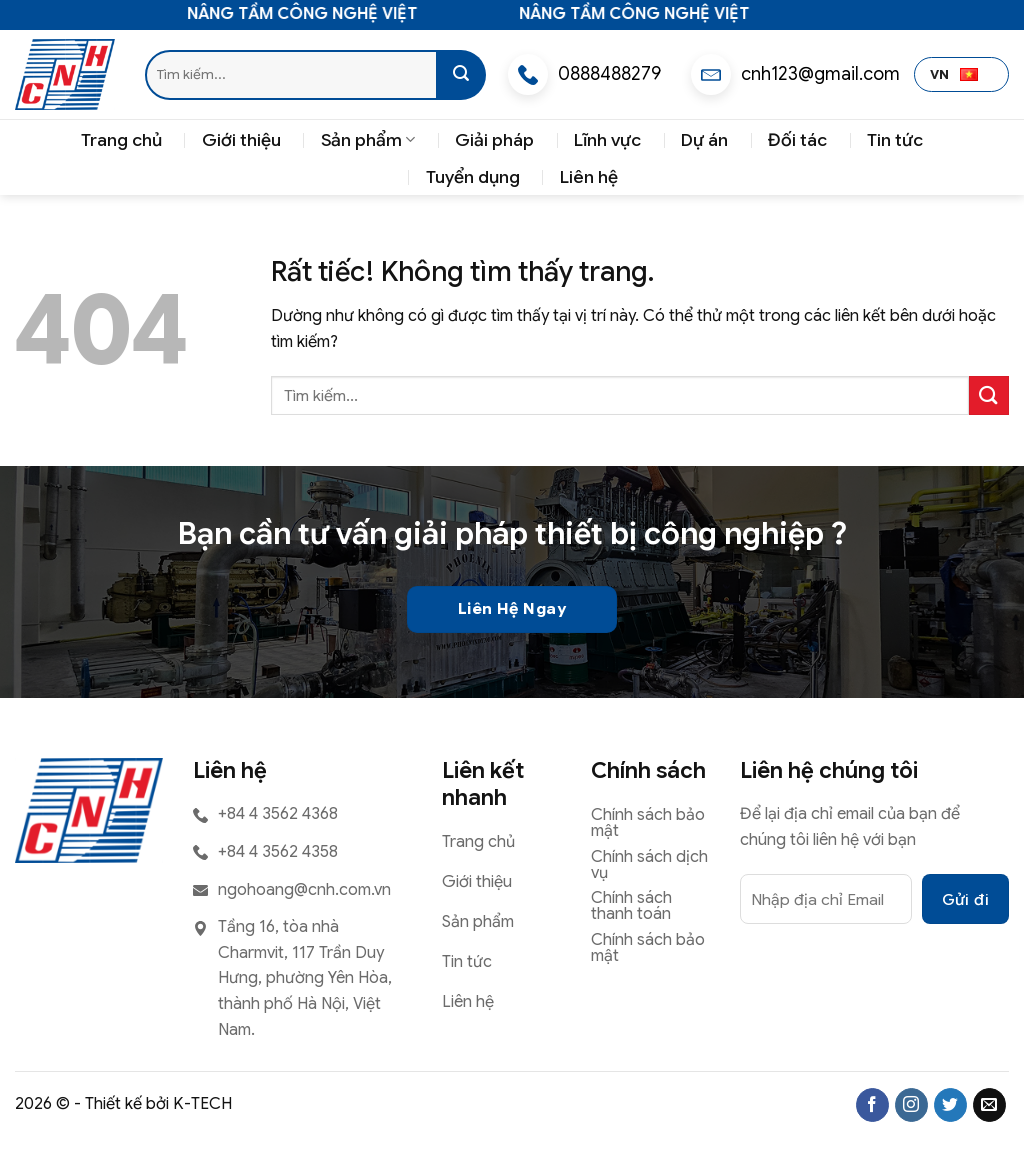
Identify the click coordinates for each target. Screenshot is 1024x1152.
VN (954, 75)
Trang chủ (121, 140)
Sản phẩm (368, 140)
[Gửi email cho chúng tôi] (989, 1105)
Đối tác (797, 140)
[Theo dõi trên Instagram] (911, 1105)
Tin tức (895, 140)
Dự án (704, 140)
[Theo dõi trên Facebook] (872, 1105)
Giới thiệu (241, 140)
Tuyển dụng (473, 177)
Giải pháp (494, 140)
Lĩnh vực (607, 140)
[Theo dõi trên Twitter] (950, 1105)
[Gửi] (461, 75)
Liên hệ (589, 177)
